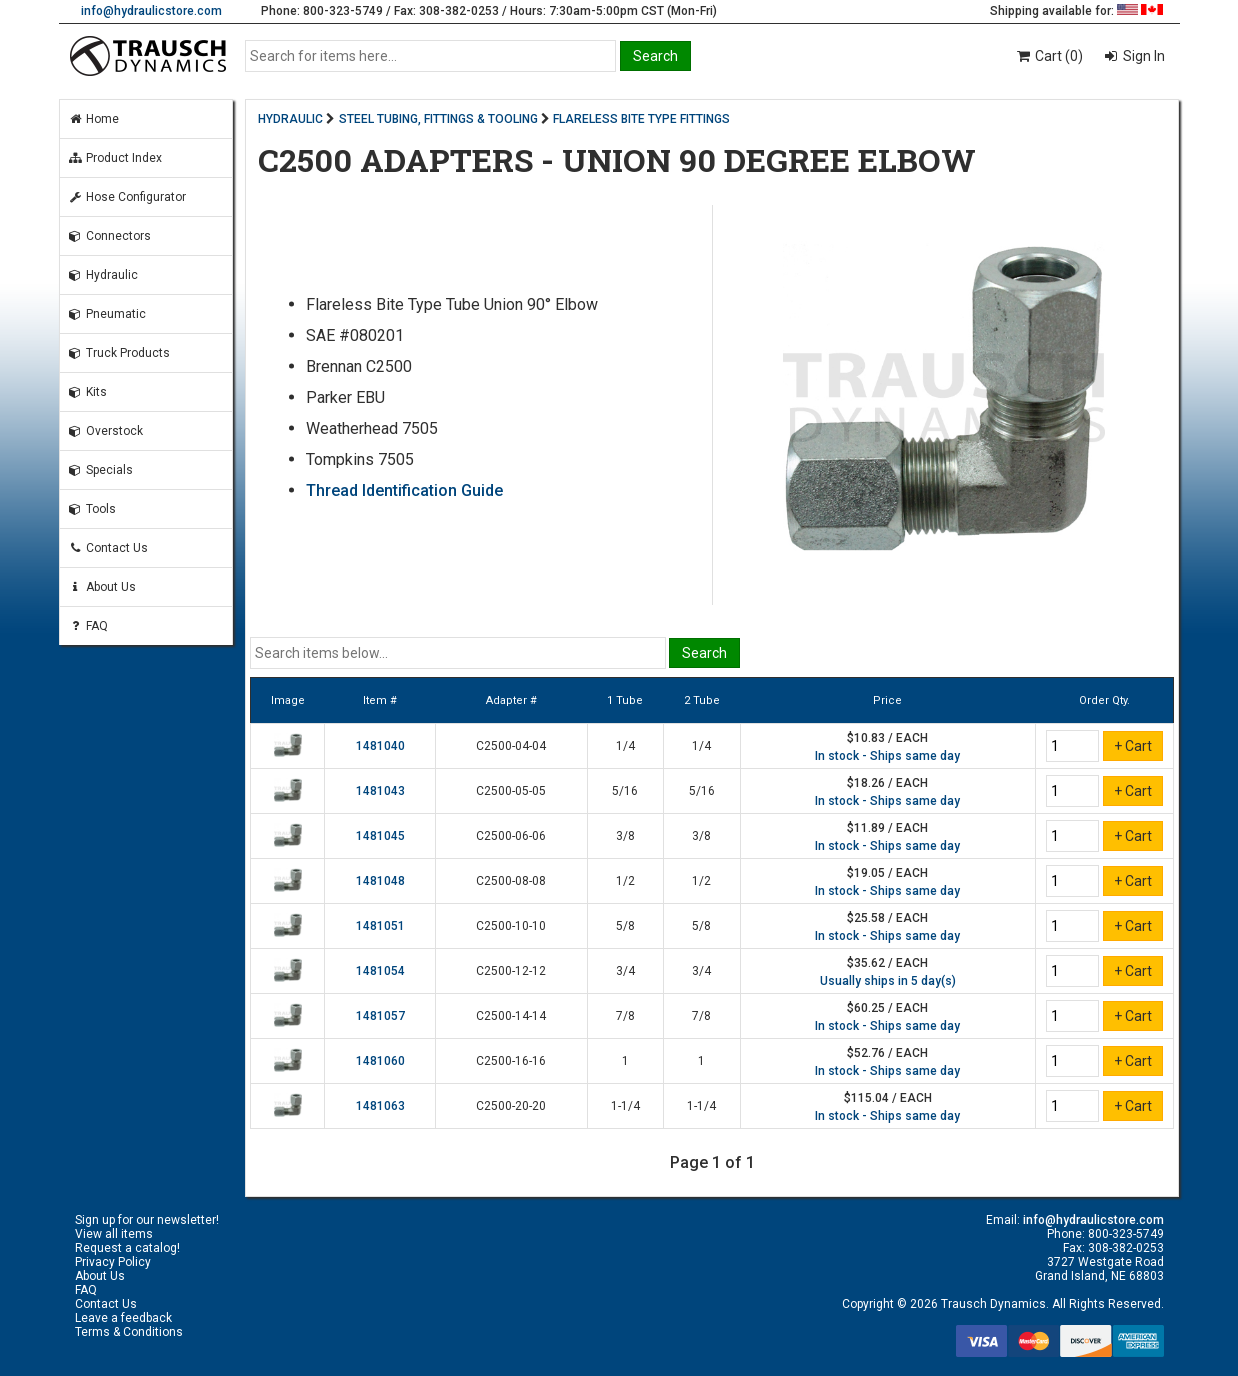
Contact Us (108, 548)
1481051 (380, 926)
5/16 (625, 791)
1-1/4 (625, 1106)
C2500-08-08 (511, 881)
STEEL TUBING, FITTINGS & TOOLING (438, 119)
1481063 (380, 1106)
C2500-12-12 (511, 971)
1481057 (380, 1016)
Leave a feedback (123, 1318)
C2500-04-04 (511, 746)
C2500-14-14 (511, 1016)
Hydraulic (103, 275)
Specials (100, 470)
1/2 (625, 881)
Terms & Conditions (129, 1332)
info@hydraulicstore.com (151, 11)
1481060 (380, 1061)
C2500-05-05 (511, 791)
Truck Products (119, 353)
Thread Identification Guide (404, 490)
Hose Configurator (127, 197)
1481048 (380, 881)
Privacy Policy (113, 1262)
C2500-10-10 (511, 926)
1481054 (380, 971)
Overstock (105, 431)
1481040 (380, 746)
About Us (102, 587)
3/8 (625, 836)
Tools (92, 509)
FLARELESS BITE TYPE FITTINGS (641, 119)
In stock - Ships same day (887, 756)
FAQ (88, 626)
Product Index (115, 158)
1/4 (625, 746)
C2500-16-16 (511, 1061)
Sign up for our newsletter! (147, 1220)
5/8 (625, 926)
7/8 (625, 1016)
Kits (87, 392)
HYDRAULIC (290, 119)
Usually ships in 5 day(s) (888, 981)
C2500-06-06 (511, 836)
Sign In (1142, 56)
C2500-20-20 (511, 1106)
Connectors (109, 236)
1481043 (380, 791)
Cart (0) (1048, 56)
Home (93, 119)
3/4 (625, 971)
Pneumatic (107, 314)
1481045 (380, 836)
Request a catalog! (127, 1248)
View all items (114, 1234)
